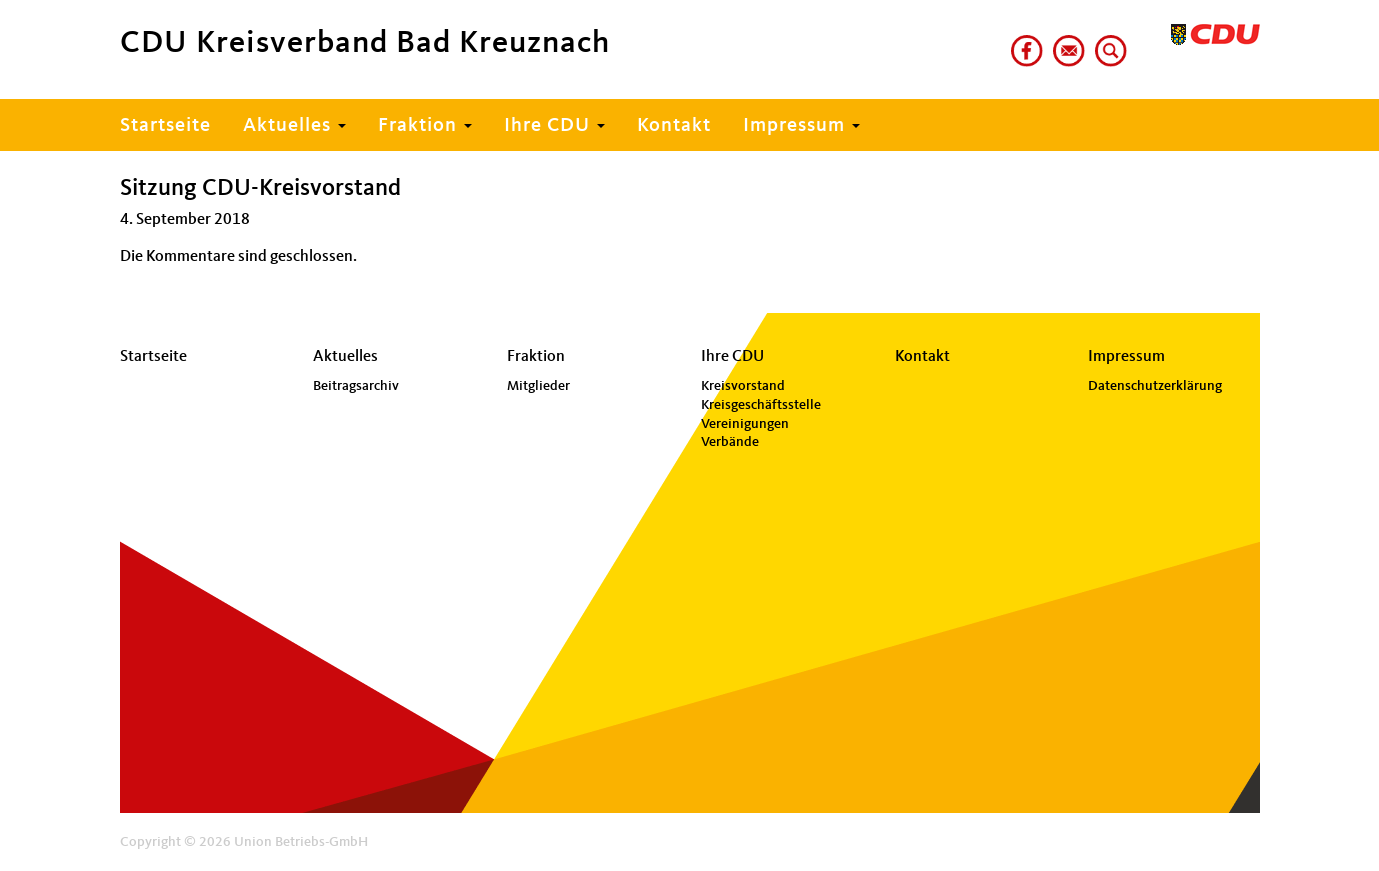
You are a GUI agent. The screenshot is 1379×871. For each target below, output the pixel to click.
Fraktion (425, 126)
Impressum (801, 126)
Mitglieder (538, 386)
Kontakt (674, 126)
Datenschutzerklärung (1155, 386)
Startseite (165, 126)
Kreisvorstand (743, 386)
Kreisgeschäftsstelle (761, 405)
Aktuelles (294, 126)
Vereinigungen (745, 424)
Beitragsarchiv (356, 386)
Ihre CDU (554, 126)
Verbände (730, 442)
